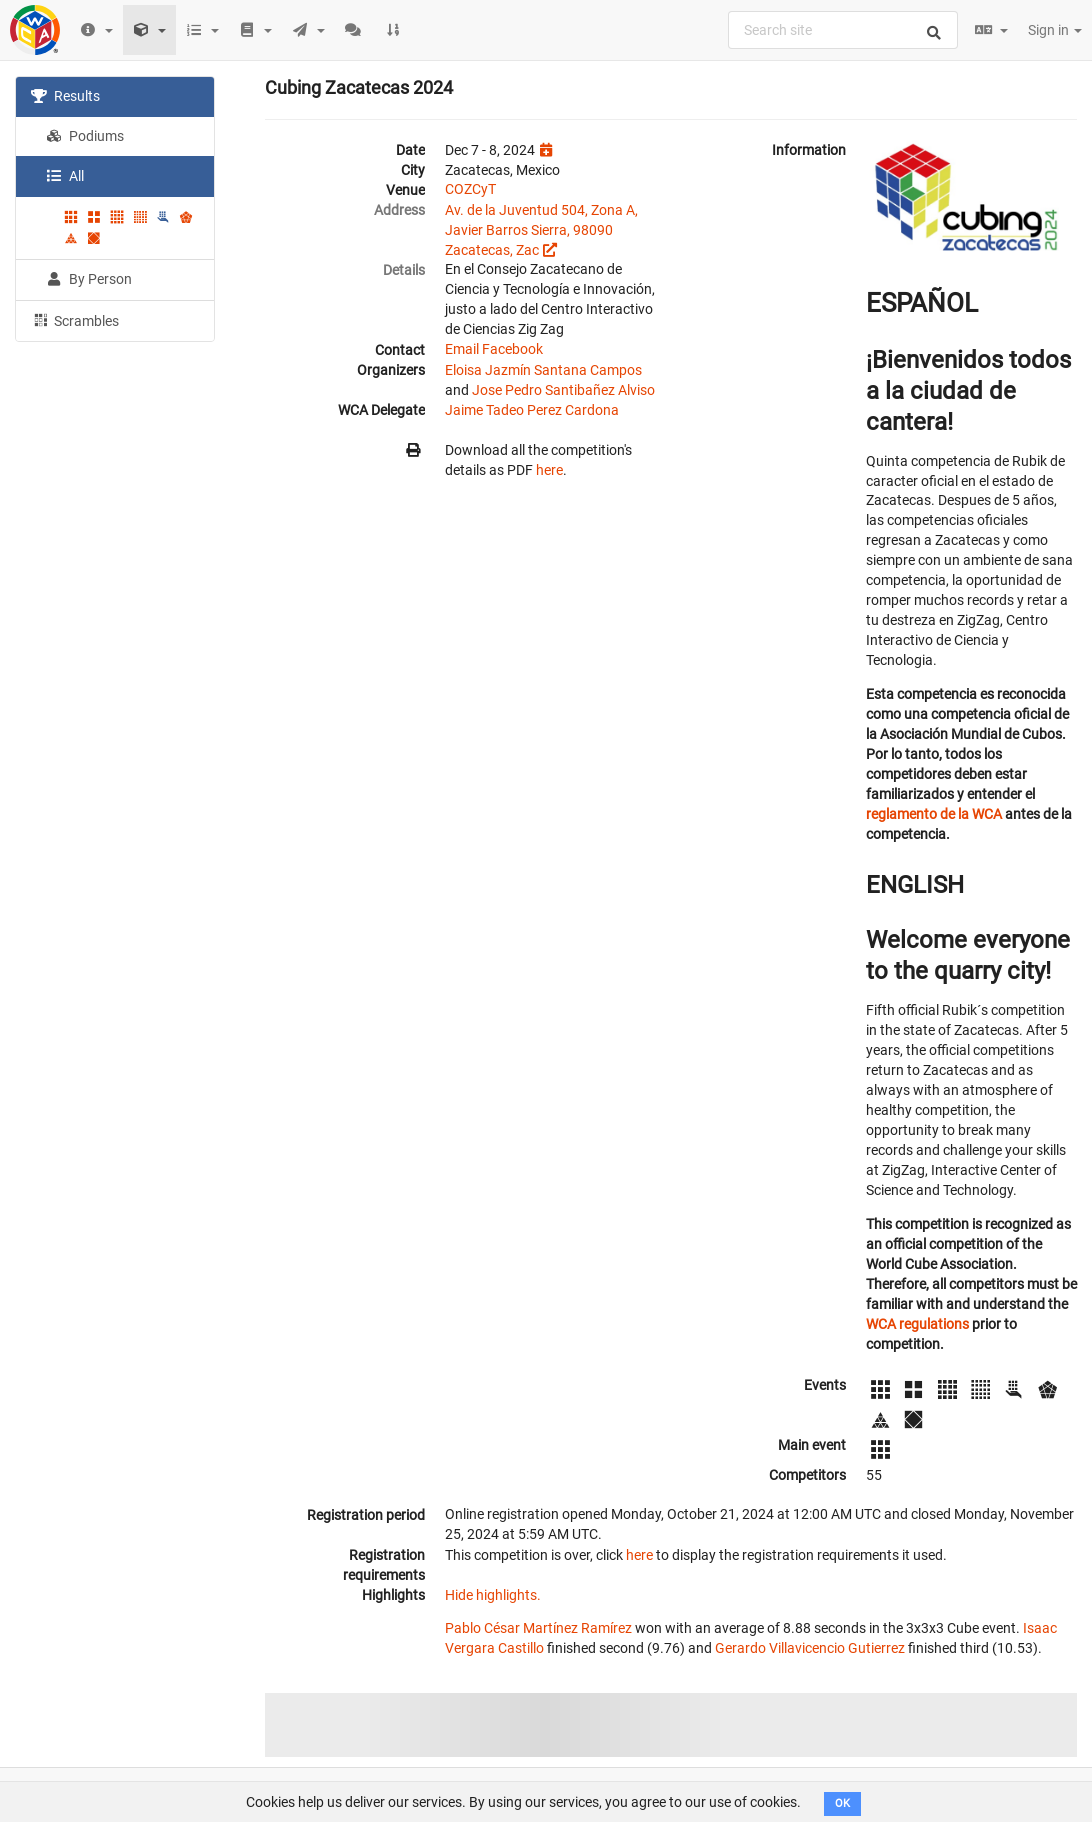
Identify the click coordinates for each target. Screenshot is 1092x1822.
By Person (89, 279)
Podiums (85, 136)
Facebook (512, 349)
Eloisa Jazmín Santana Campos (543, 370)
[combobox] (843, 30)
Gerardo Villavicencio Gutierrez (810, 1648)
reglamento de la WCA (934, 814)
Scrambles (75, 320)
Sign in (1055, 30)
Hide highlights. (493, 1595)
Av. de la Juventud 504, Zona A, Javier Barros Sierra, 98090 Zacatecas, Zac (541, 230)
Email (462, 349)
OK (842, 1803)
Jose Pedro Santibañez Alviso (563, 390)
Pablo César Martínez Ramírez (538, 1628)
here (549, 470)
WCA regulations (917, 1324)
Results (65, 96)
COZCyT (470, 189)
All (65, 176)
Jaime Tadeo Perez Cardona (532, 410)
